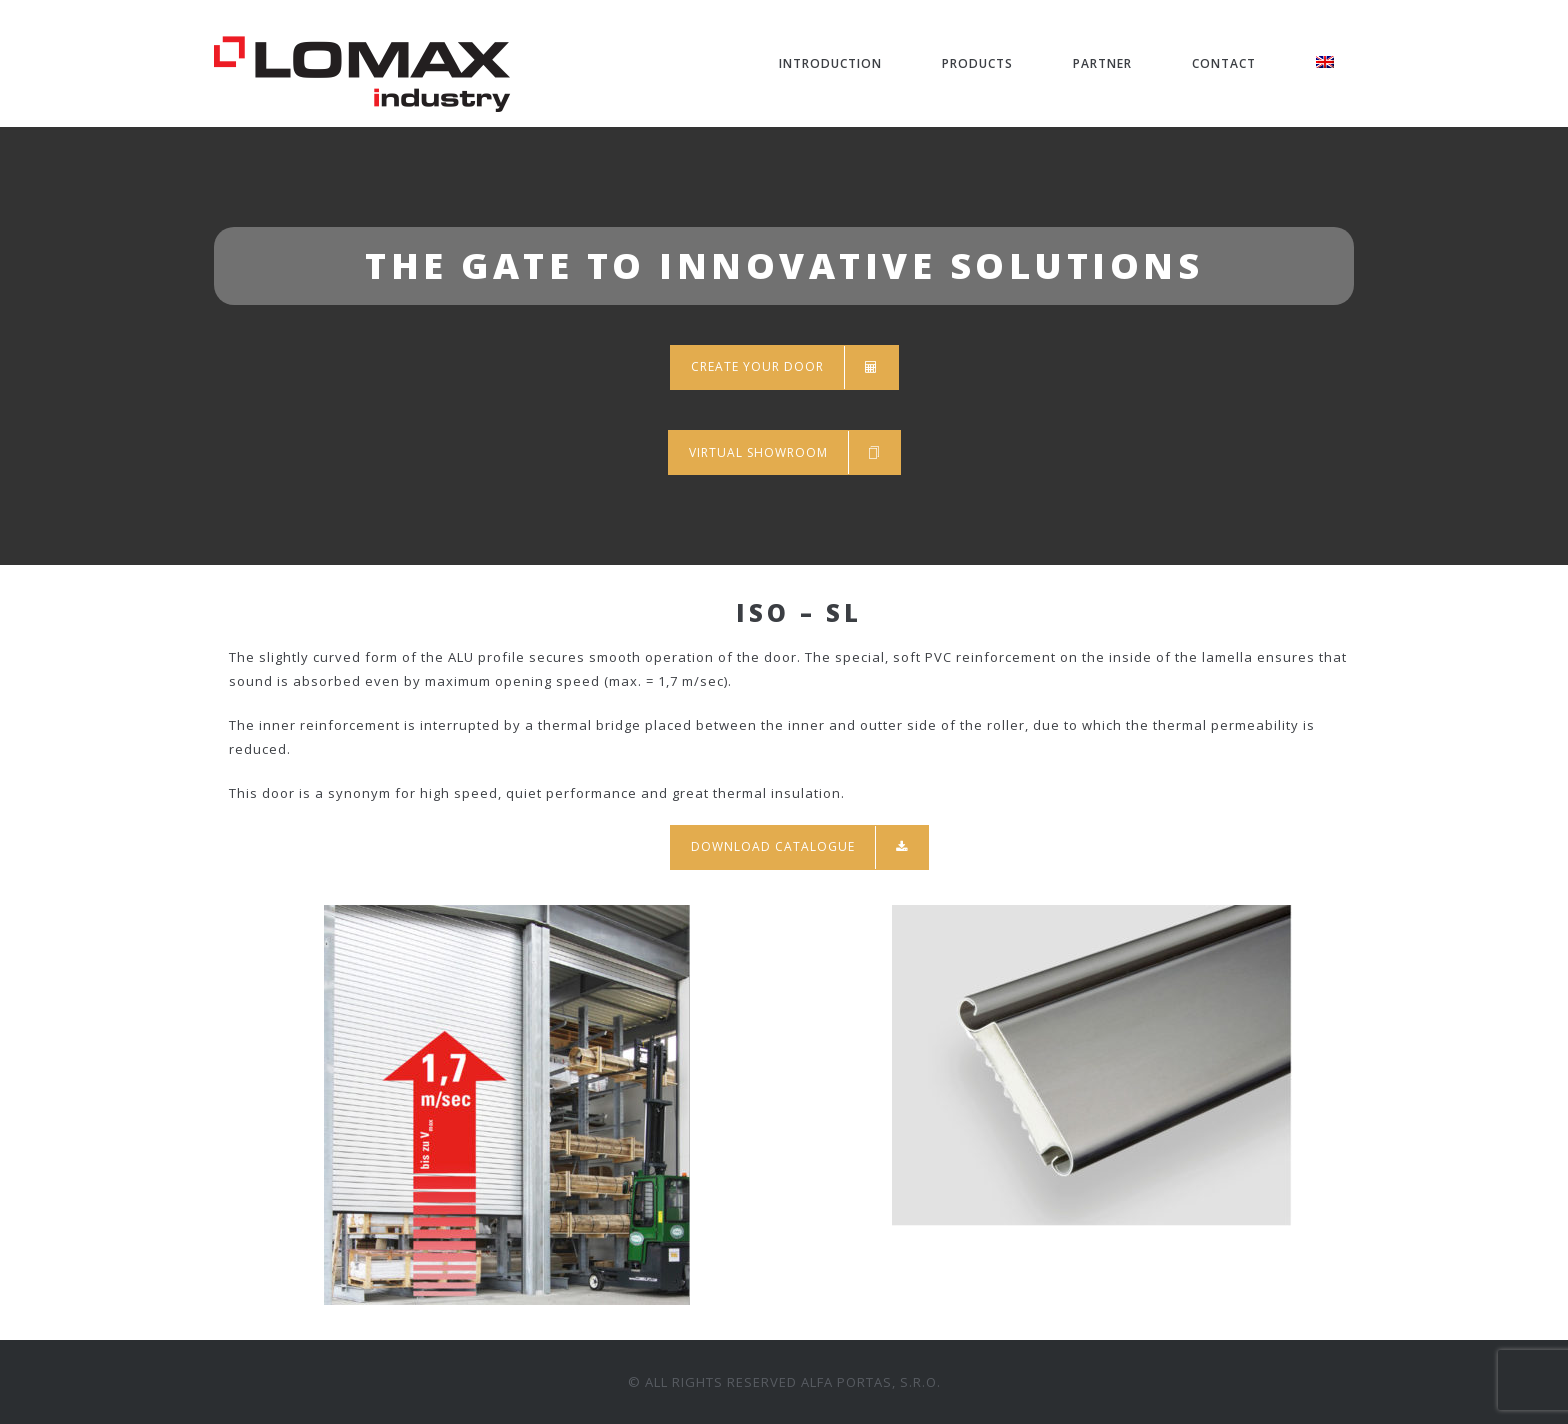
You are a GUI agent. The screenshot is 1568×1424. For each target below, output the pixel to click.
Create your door (784, 367)
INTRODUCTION (830, 63)
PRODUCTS (977, 63)
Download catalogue (799, 847)
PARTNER (1102, 63)
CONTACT (1224, 63)
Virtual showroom (784, 452)
